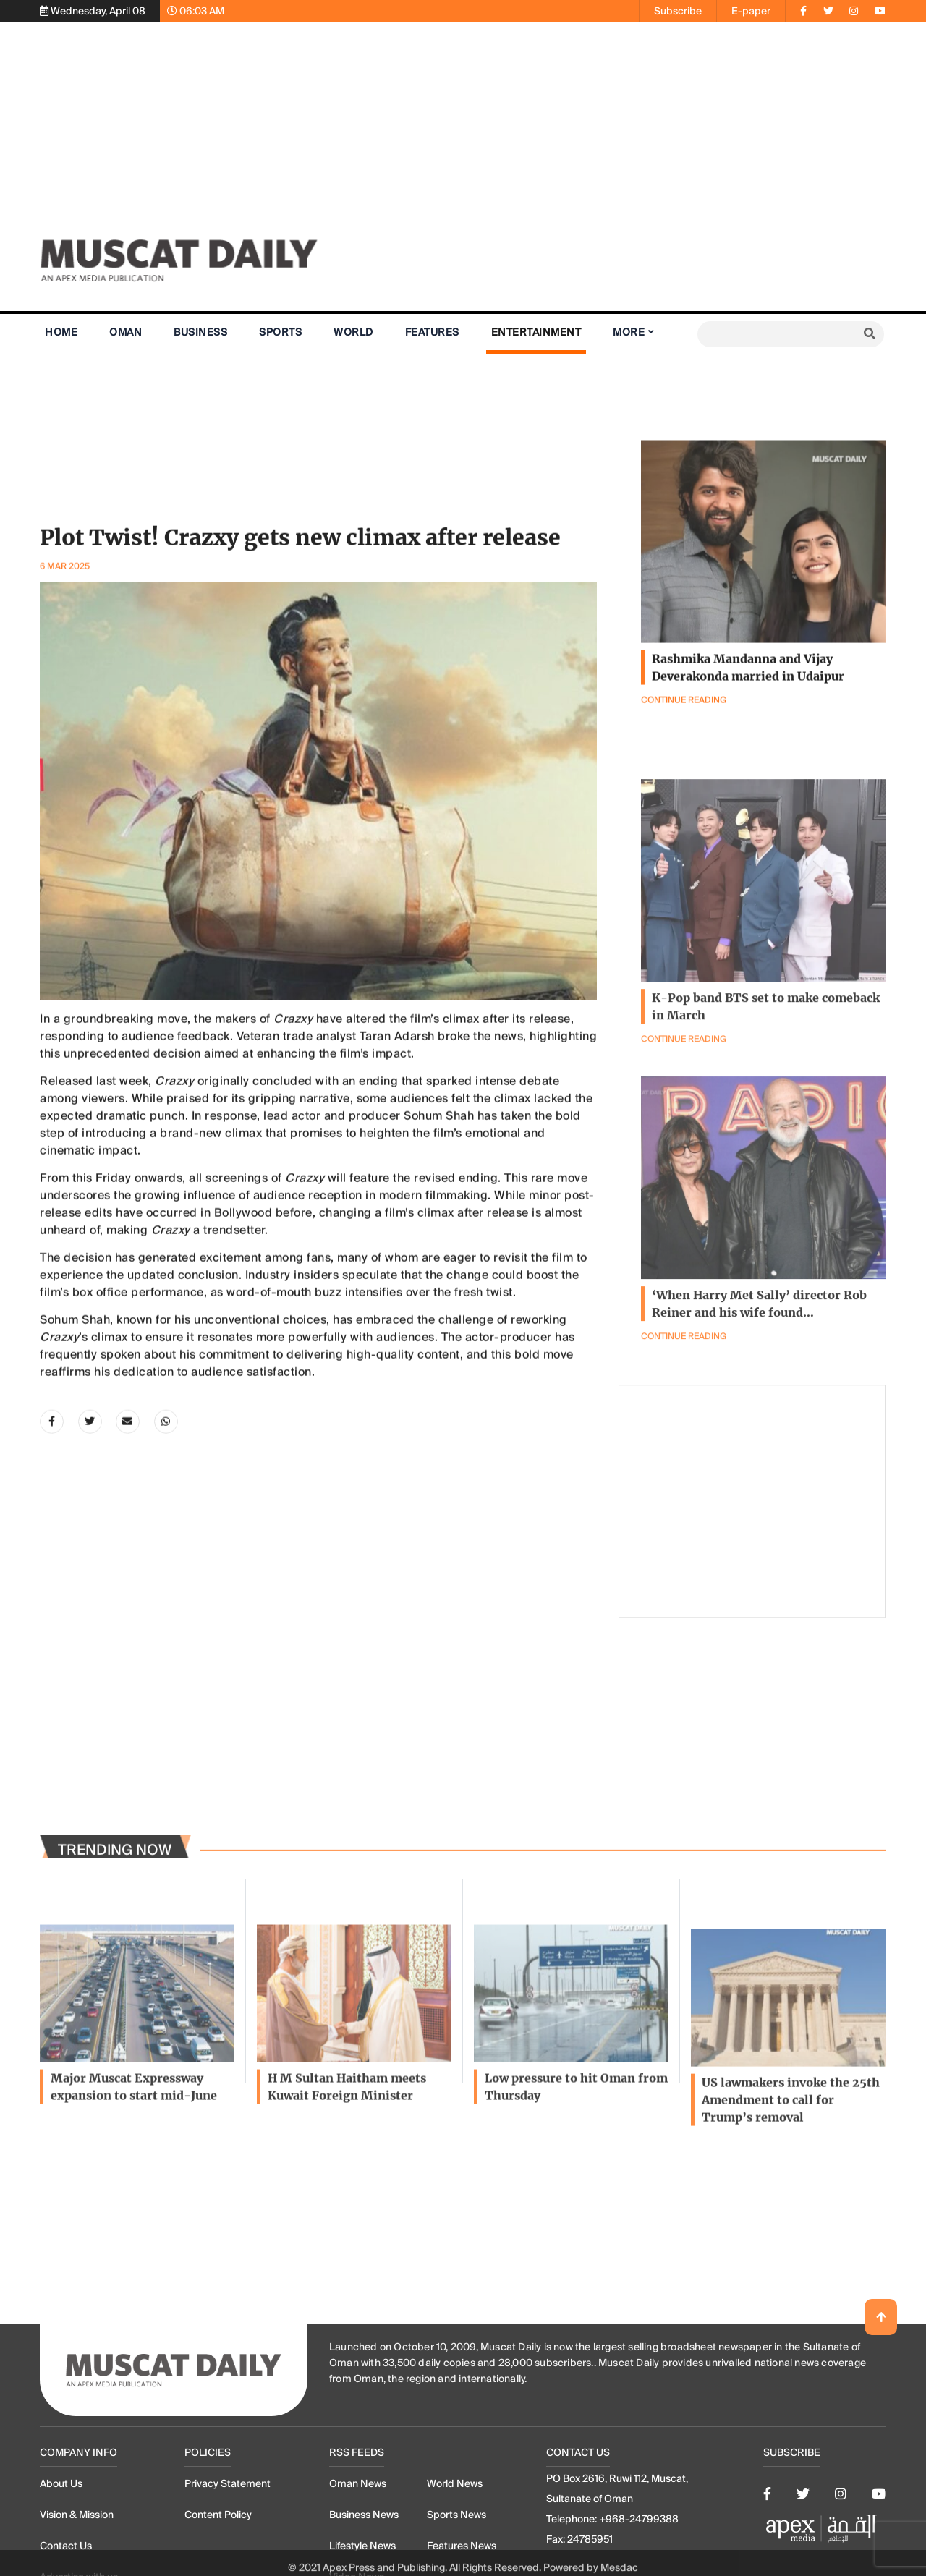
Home (61, 332)
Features (432, 332)
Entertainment (536, 332)
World (353, 332)
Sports (280, 332)
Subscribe (678, 10)
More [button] (629, 332)
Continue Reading (683, 1420)
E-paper (750, 10)
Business (200, 332)
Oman (125, 332)
